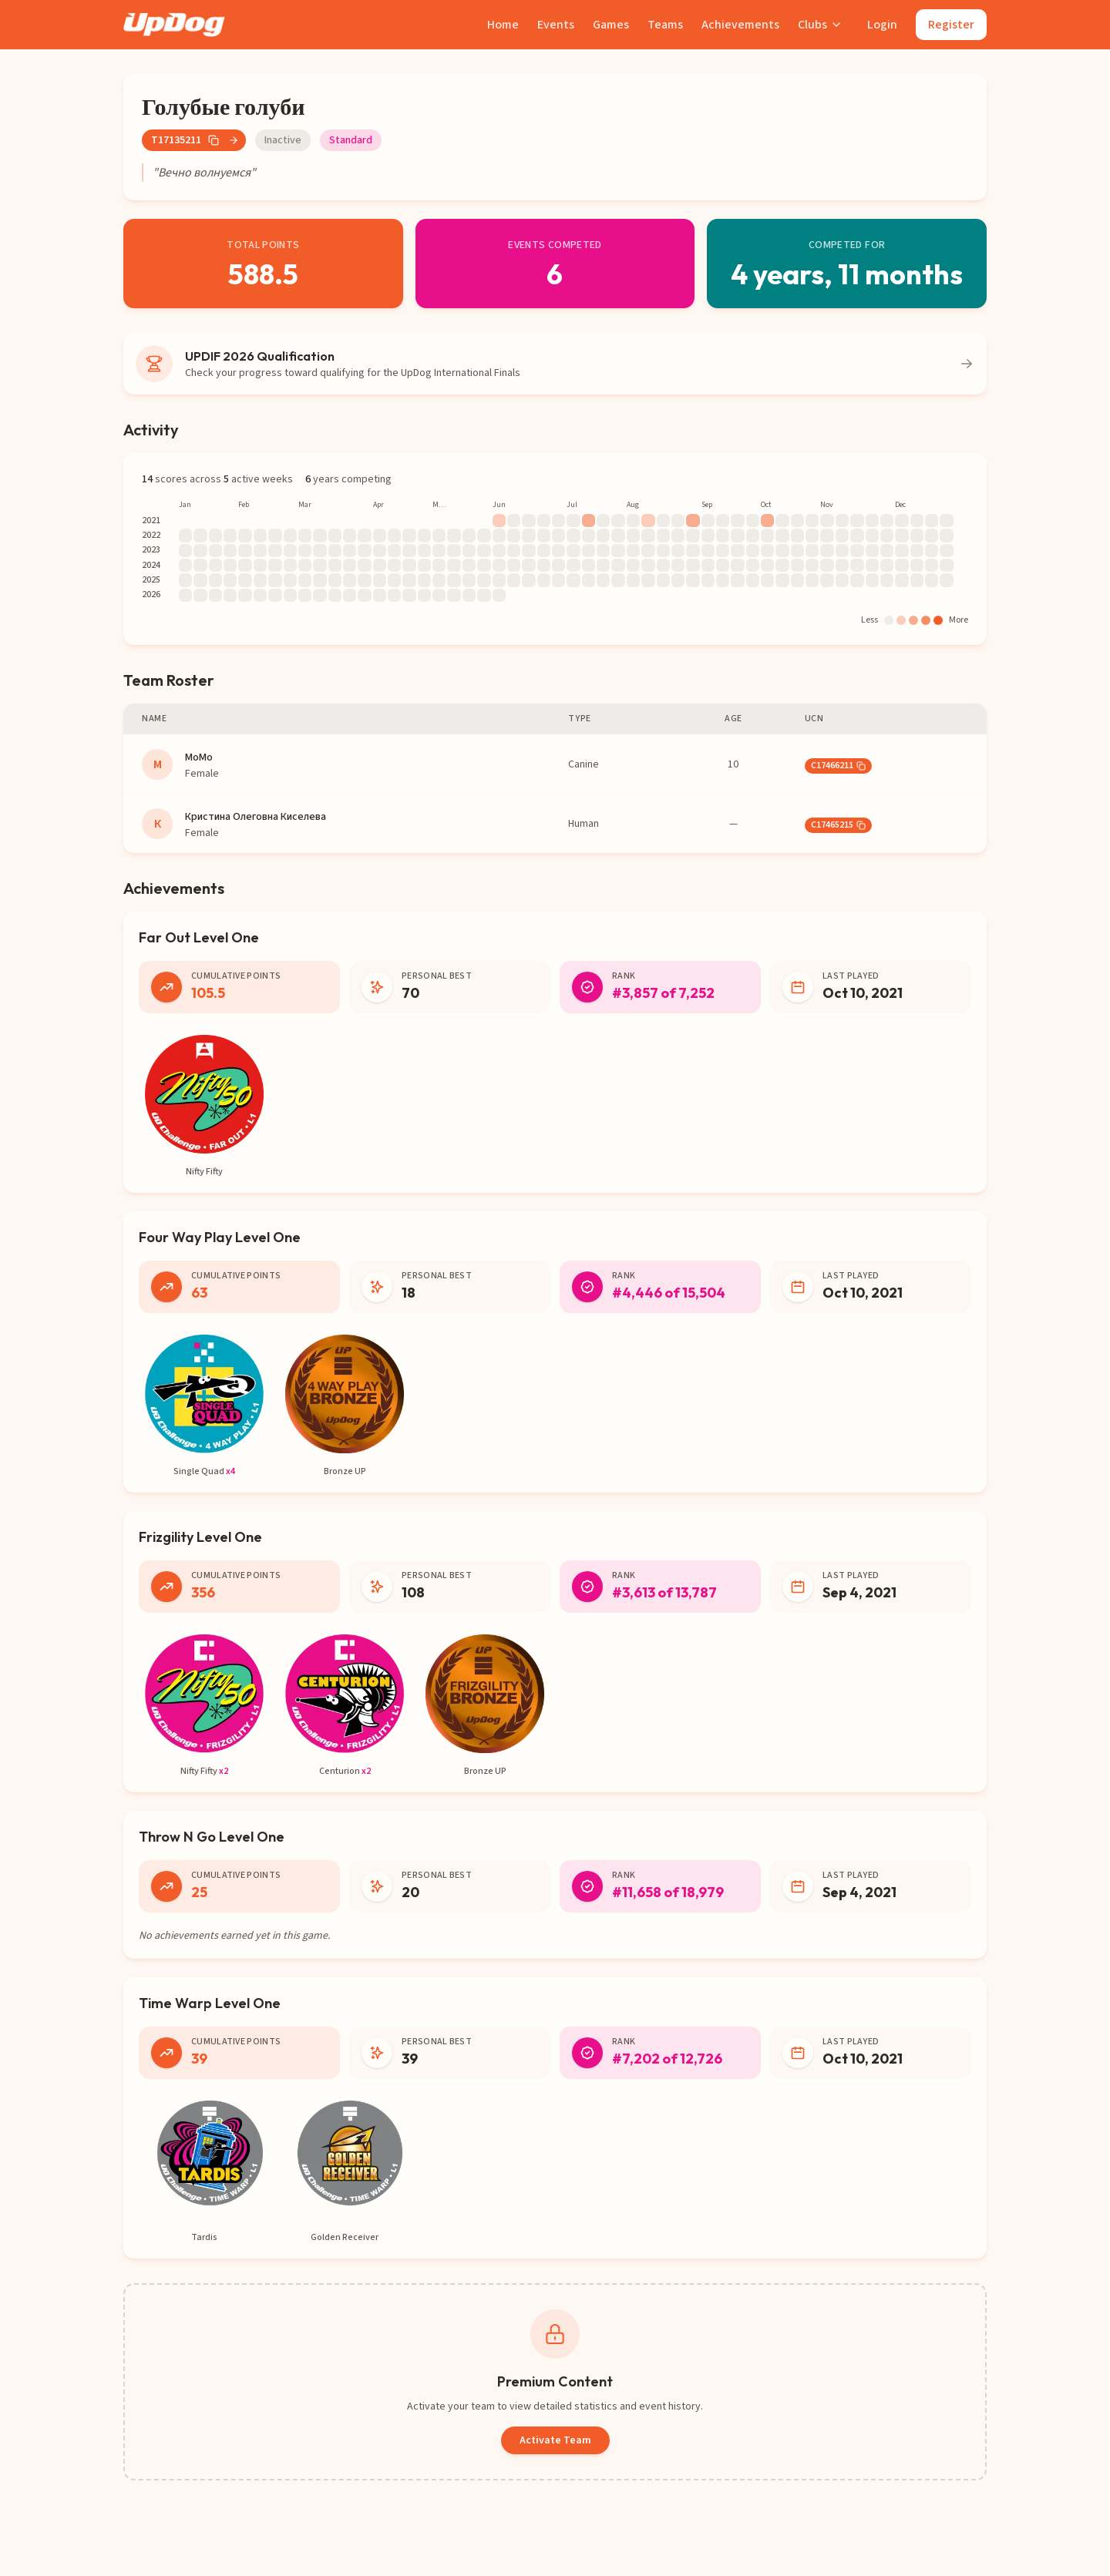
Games (611, 24)
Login (882, 24)
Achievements (740, 24)
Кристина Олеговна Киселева (255, 817)
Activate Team (555, 2440)
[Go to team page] (233, 140)
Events (555, 24)
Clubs (820, 24)
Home (503, 24)
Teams (665, 24)
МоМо (199, 757)
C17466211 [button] (838, 765)
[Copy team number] (213, 140)
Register (951, 24)
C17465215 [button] (838, 824)
